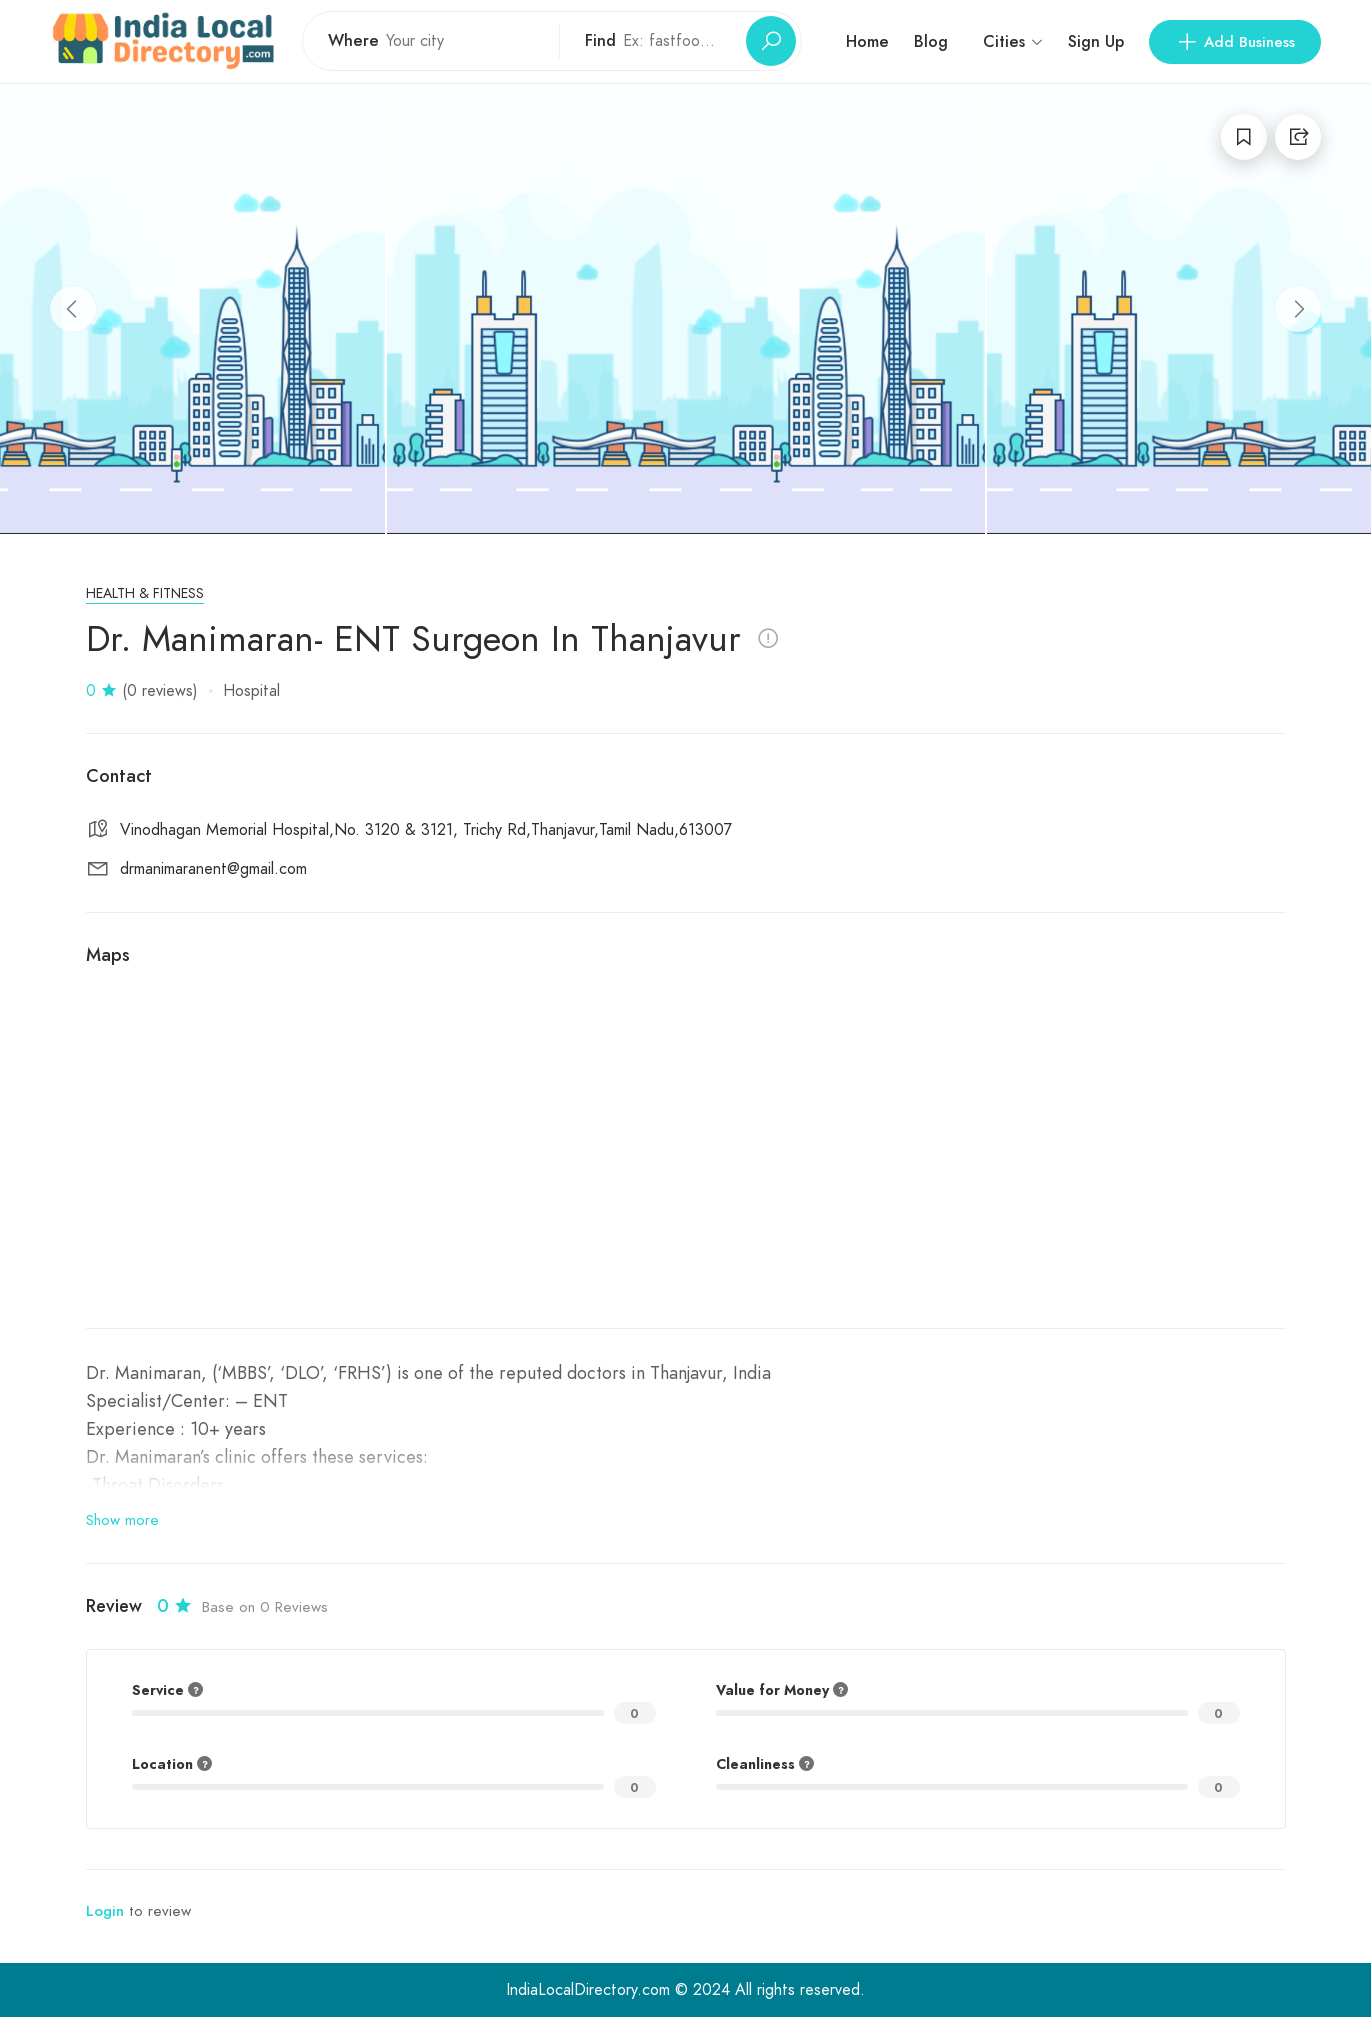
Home (867, 41)
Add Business (1235, 42)
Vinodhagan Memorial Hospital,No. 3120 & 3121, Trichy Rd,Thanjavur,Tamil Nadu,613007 (426, 830)
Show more (122, 1520)
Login (105, 1911)
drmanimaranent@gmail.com (213, 869)
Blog (931, 41)
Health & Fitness (145, 593)
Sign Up (1096, 41)
